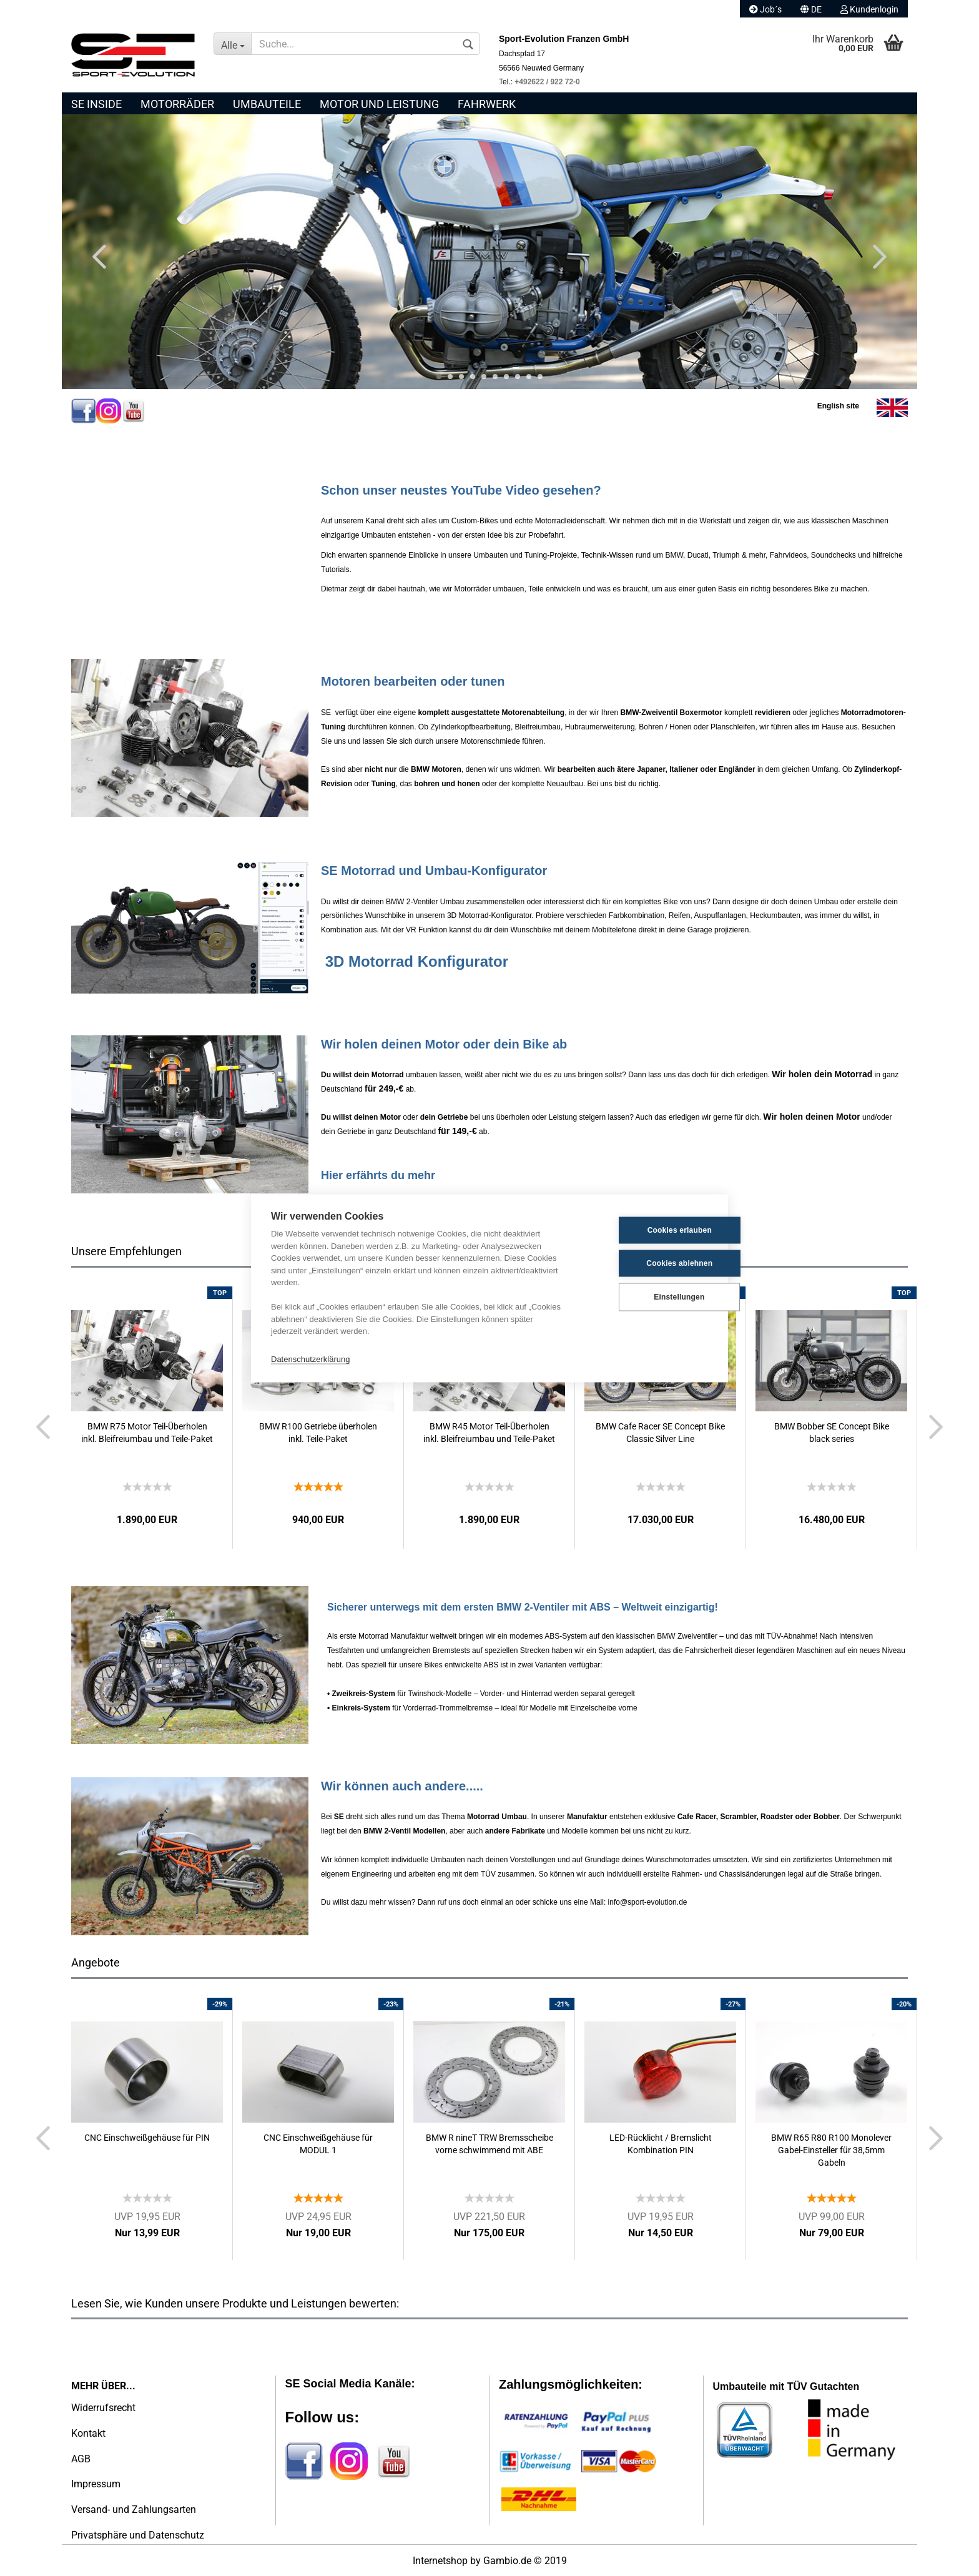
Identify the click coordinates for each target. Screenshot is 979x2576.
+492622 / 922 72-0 (546, 81)
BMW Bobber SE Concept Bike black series (831, 1432)
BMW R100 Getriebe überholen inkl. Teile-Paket (318, 1432)
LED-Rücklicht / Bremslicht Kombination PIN (660, 2144)
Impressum (96, 2484)
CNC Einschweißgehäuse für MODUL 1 (318, 2144)
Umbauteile (267, 104)
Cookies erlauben (646, 1230)
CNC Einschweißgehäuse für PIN (147, 2138)
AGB (81, 2459)
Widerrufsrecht (103, 2408)
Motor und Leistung (379, 104)
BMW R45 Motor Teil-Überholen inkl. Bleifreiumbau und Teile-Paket (489, 1432)
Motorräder (177, 104)
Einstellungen (646, 1297)
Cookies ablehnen (647, 1263)
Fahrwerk (487, 104)
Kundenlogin (869, 9)
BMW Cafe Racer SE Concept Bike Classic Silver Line (660, 1432)
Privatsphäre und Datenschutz (137, 2535)
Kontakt (88, 2433)
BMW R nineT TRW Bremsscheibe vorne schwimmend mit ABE (489, 2144)
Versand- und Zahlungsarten (133, 2509)
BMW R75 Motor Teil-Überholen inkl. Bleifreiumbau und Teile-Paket (147, 1432)
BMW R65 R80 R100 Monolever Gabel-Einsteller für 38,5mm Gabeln (831, 2150)
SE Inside (96, 104)
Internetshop (440, 2561)
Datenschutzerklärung (310, 1359)
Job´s (765, 9)
